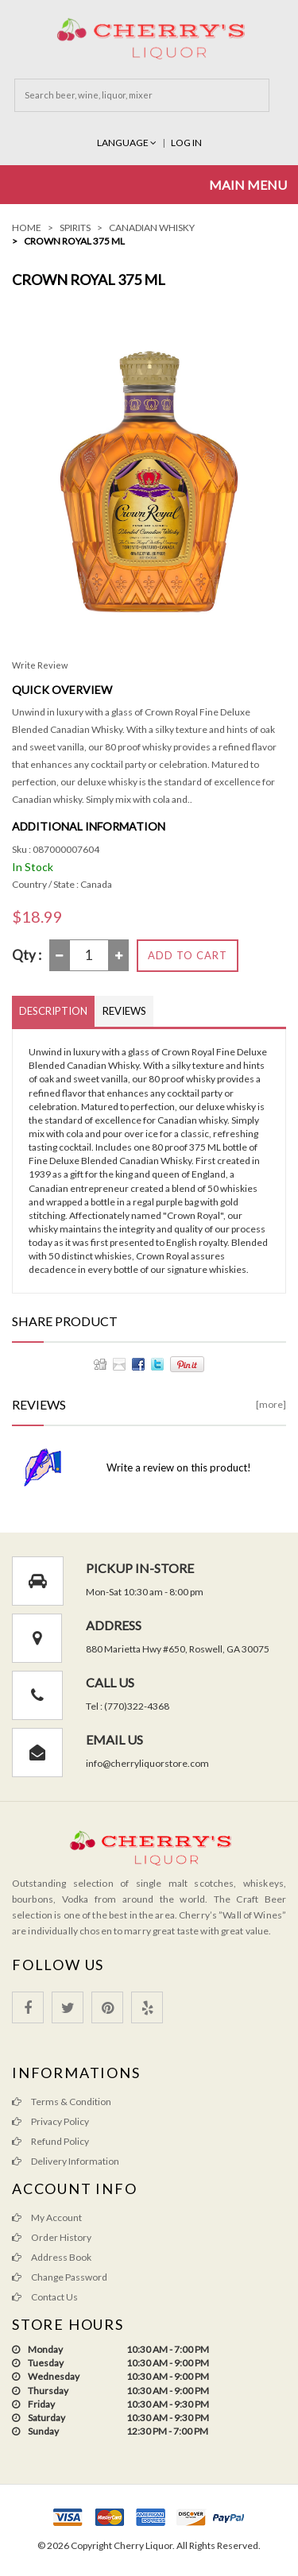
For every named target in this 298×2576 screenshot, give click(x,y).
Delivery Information (65, 2161)
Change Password (59, 2277)
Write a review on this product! (178, 1467)
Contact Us (45, 2297)
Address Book (51, 2257)
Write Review (40, 665)
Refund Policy (50, 2141)
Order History (51, 2237)
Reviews (124, 1011)
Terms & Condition (61, 2101)
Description (53, 1011)
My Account (47, 2217)
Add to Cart (187, 955)
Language (127, 142)
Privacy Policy (50, 2121)
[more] (271, 1404)
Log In (186, 142)
